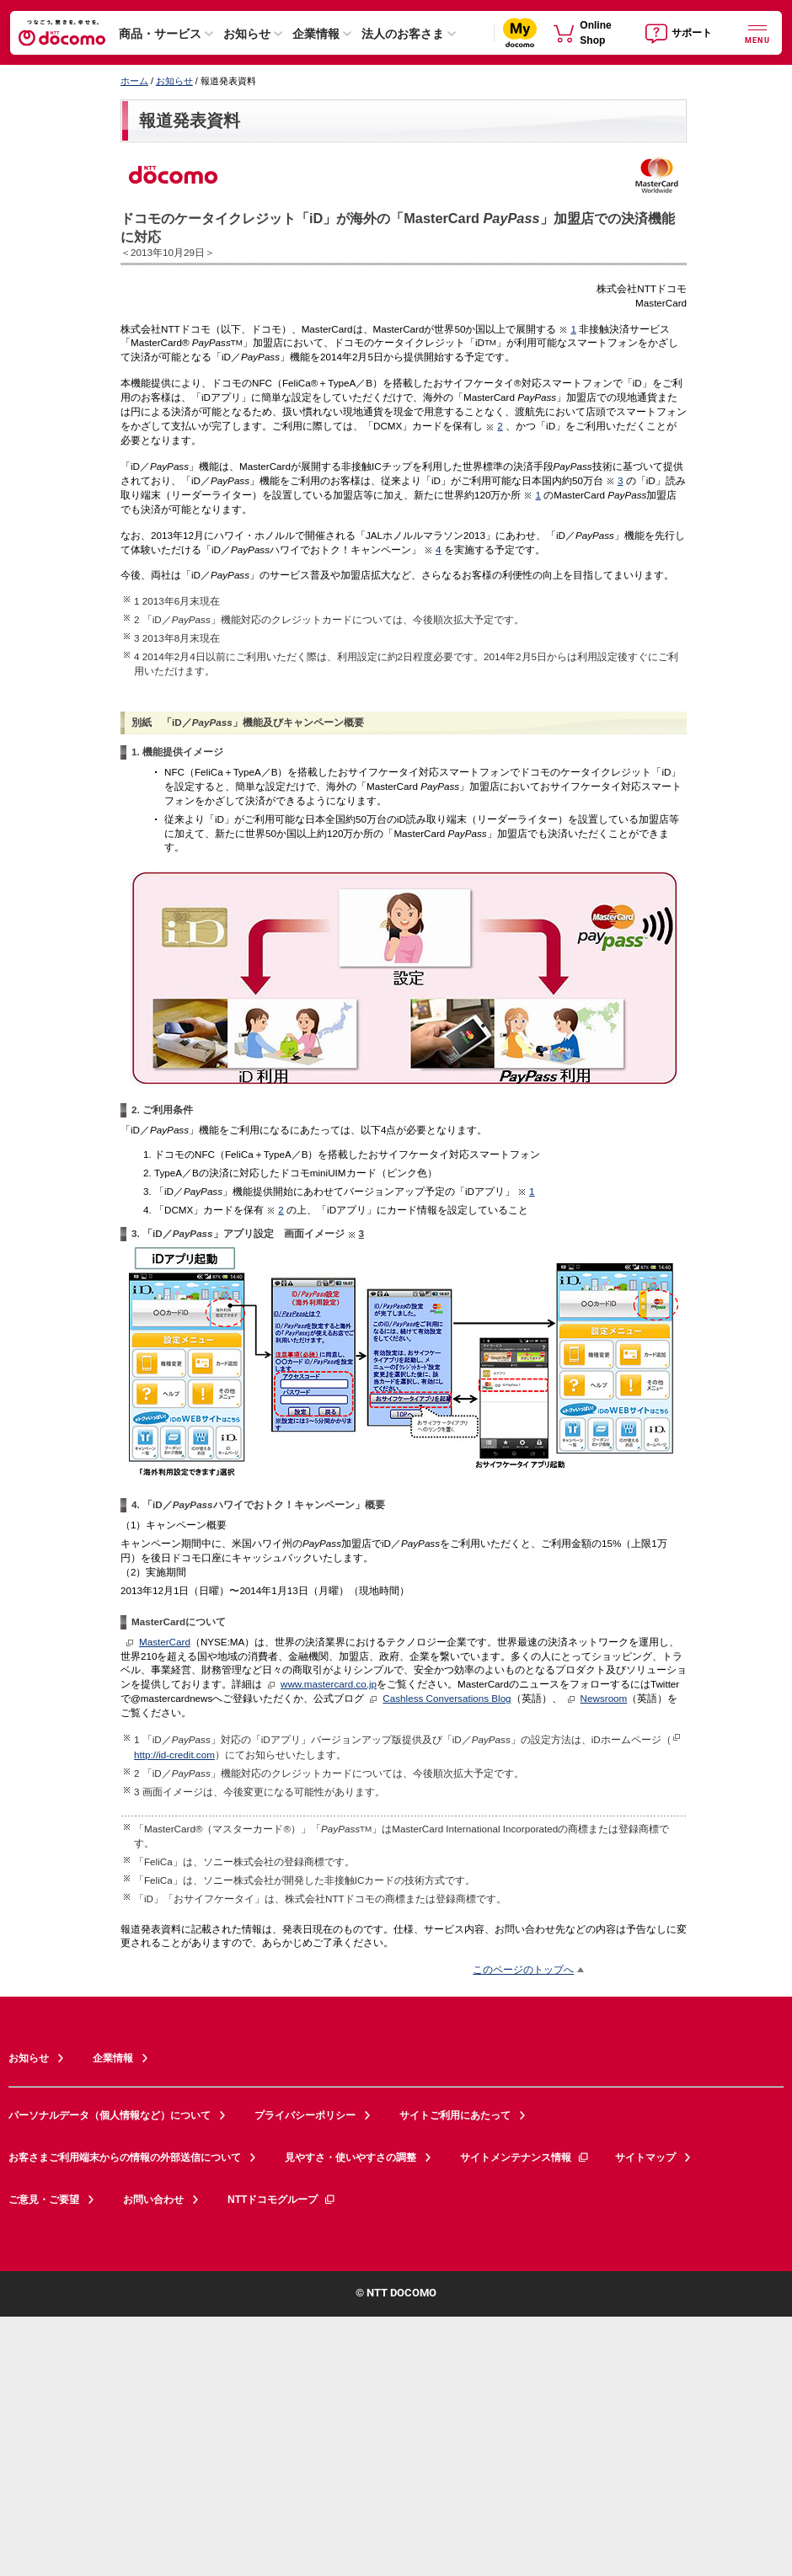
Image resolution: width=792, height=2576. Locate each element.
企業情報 (316, 33)
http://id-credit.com (174, 1754)
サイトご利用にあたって (455, 2115)
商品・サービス (160, 33)
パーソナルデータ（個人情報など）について (109, 2115)
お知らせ (246, 33)
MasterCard (164, 1641)
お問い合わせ (153, 2199)
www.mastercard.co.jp (329, 1683)
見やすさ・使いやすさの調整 (350, 2157)
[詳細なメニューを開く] (757, 32)
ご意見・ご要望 (43, 2199)
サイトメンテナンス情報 (525, 2157)
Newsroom (604, 1698)
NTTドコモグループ (281, 2199)
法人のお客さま (402, 33)
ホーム (134, 81)
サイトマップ (645, 2157)
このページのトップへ (523, 1969)
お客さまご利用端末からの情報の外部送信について (124, 2157)
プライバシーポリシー (305, 2115)
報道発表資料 (189, 120)
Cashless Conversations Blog (447, 1698)
